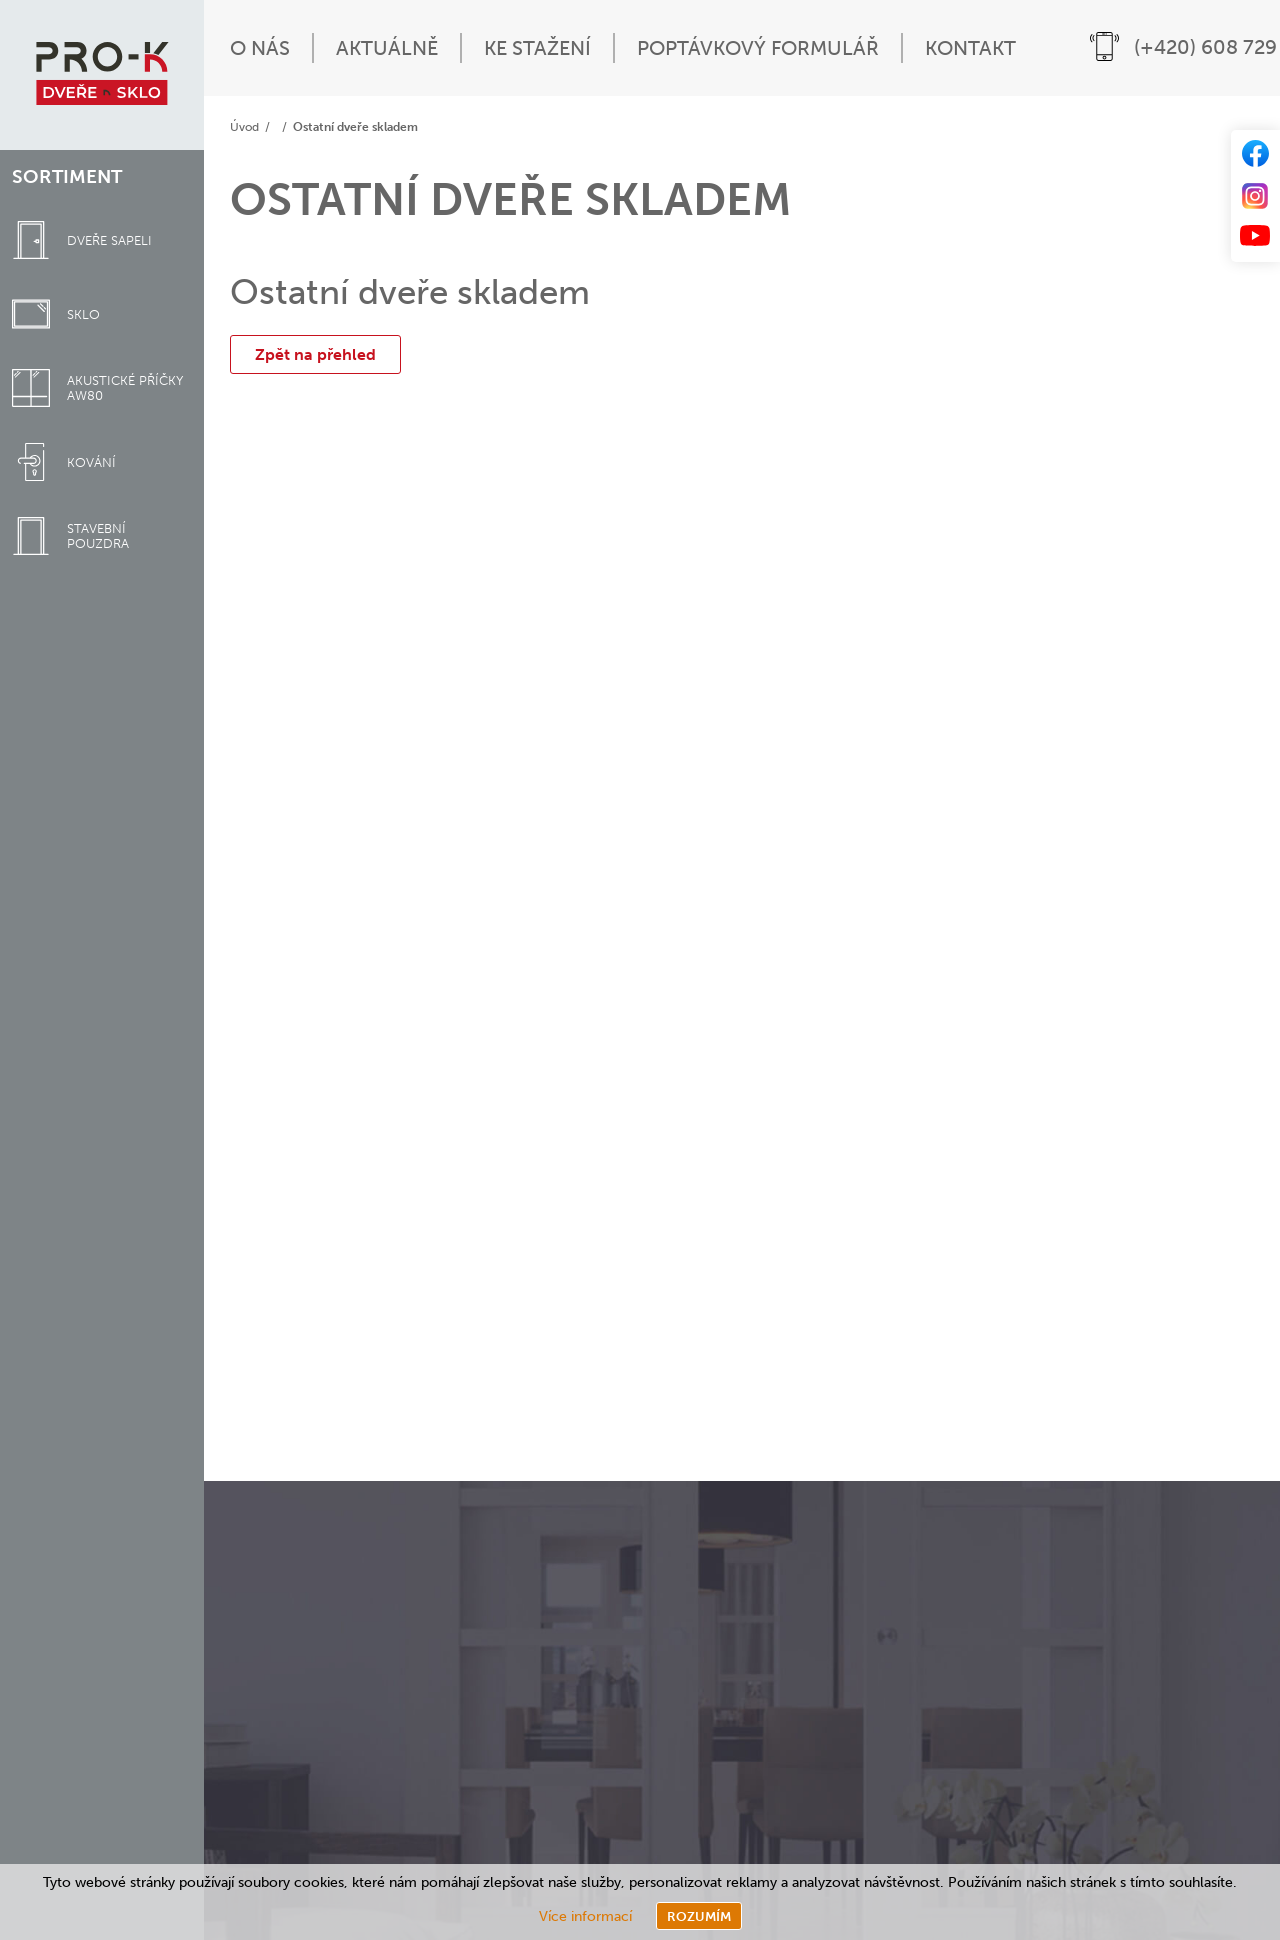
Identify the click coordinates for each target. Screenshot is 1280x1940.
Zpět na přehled (315, 354)
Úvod (244, 127)
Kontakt (970, 48)
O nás (260, 48)
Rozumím (699, 1916)
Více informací (585, 1916)
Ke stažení (537, 48)
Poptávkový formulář (758, 48)
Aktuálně (387, 48)
